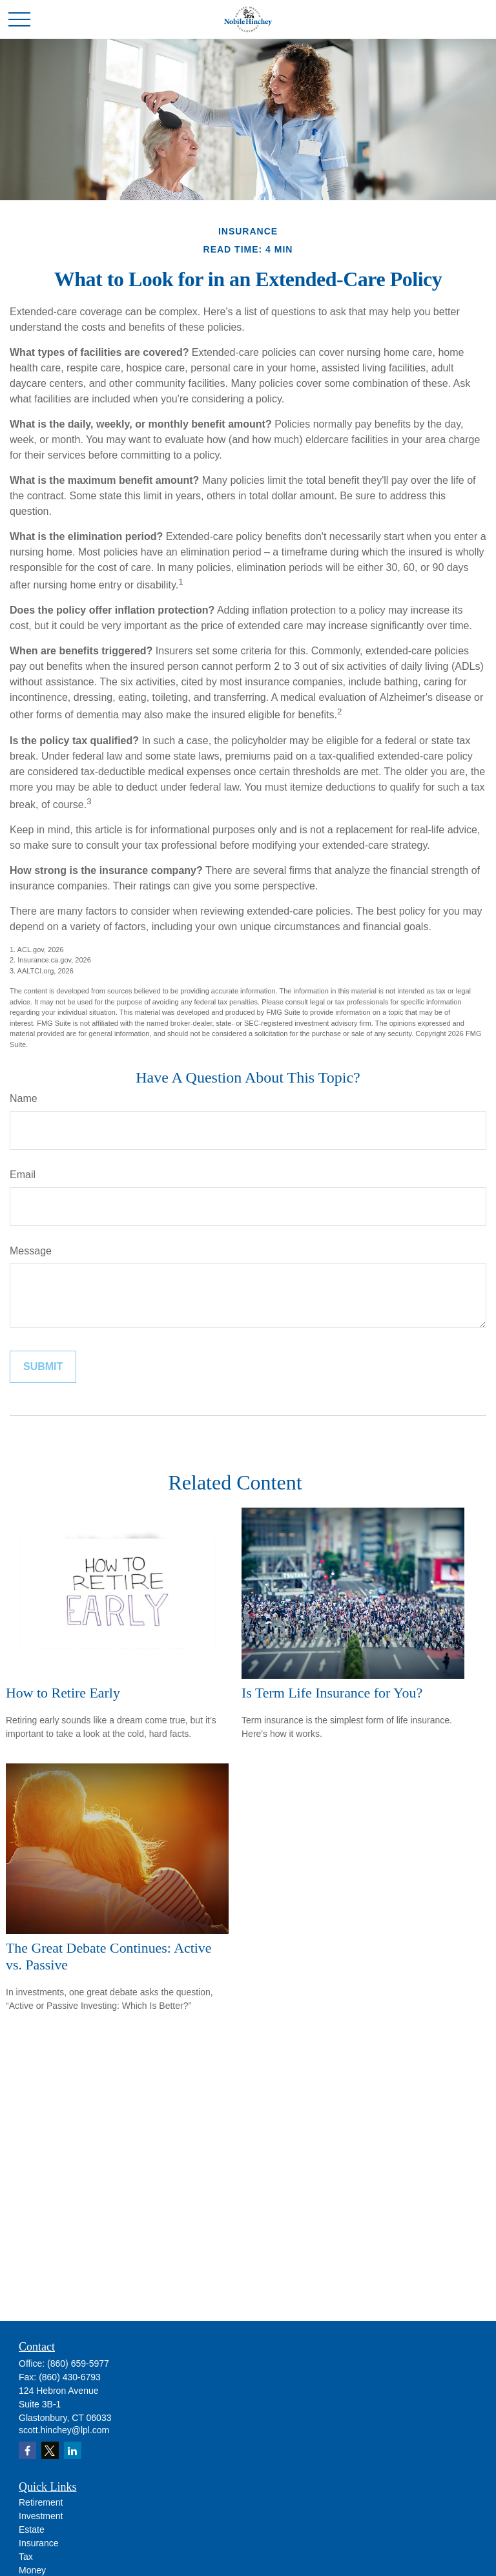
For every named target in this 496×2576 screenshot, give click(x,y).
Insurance (38, 2543)
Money (32, 2570)
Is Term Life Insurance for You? (332, 1693)
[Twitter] (50, 2450)
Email (23, 1174)
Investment (41, 2516)
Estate (32, 2529)
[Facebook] (27, 2450)
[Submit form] (43, 1367)
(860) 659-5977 (78, 2363)
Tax (26, 2556)
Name (23, 1098)
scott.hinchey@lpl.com (64, 2430)
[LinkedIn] (72, 2450)
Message (31, 1250)
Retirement (41, 2502)
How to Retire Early (63, 1693)
